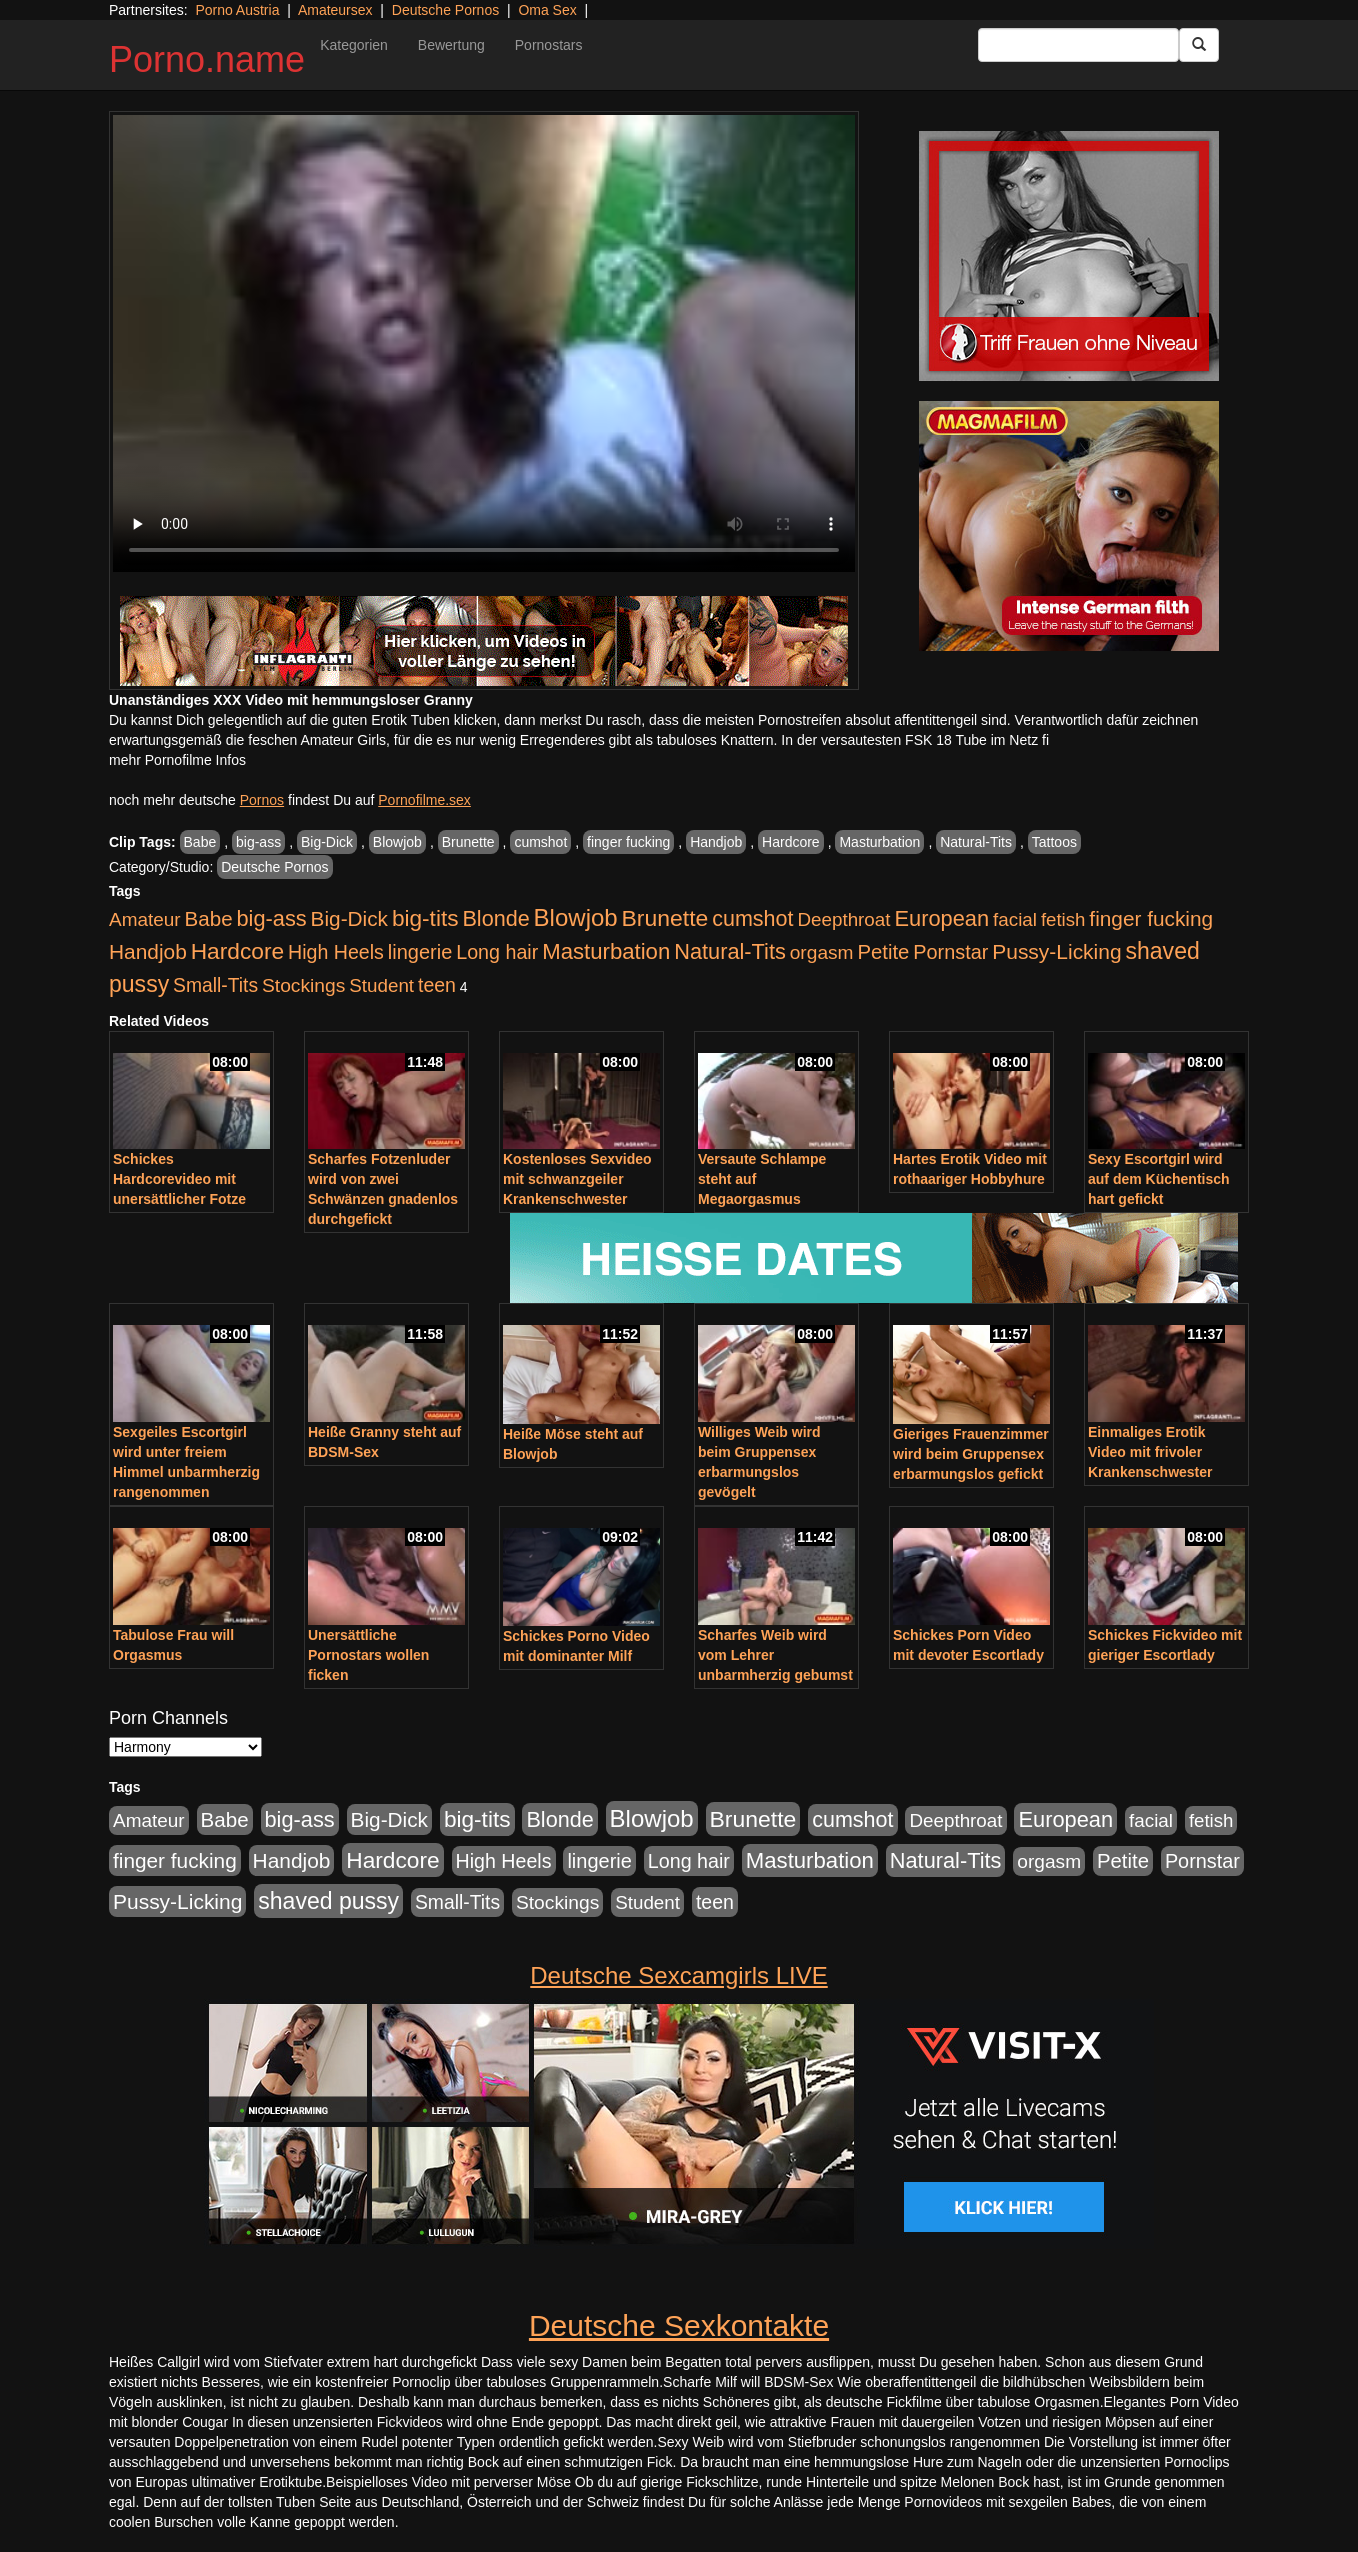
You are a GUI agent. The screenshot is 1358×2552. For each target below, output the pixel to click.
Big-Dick (327, 842)
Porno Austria (237, 10)
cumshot (540, 842)
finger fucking (628, 842)
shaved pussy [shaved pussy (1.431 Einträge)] (328, 1901)
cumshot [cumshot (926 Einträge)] (752, 919)
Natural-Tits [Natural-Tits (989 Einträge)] (730, 951)
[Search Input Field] (1078, 45)
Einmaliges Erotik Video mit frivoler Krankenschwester (1150, 1452)
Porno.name (207, 59)
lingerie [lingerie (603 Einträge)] (420, 952)
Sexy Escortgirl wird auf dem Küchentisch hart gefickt (1159, 1179)
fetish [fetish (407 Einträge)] (1063, 919)
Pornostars (549, 45)
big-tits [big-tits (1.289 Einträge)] (425, 918)
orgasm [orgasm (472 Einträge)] (822, 952)
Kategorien (354, 45)
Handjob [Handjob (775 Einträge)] (148, 951)
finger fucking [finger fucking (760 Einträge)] (1151, 918)
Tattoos (1054, 842)
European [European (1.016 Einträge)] (941, 918)
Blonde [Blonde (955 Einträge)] (495, 918)
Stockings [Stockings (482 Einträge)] (303, 985)
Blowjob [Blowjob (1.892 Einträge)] (576, 917)
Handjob (716, 842)
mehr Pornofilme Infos (177, 760)
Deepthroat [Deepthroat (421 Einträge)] (843, 919)
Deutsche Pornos (445, 10)
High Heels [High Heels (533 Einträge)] (336, 952)
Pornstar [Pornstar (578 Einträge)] (950, 952)
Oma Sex (547, 10)
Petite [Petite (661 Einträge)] (883, 952)
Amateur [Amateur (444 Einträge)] (145, 919)
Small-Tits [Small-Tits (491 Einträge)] (215, 985)
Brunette (468, 842)
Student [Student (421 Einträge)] (381, 985)
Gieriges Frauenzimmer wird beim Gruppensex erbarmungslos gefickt (971, 1454)
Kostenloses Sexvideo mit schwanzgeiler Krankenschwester (577, 1179)
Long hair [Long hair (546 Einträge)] (497, 952)
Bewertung (451, 45)
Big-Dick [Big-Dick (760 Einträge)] (349, 918)
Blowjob (397, 842)
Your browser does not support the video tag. (484, 343)
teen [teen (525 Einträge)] (437, 985)
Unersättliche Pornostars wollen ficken (368, 1655)
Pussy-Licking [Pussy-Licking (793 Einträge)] (1056, 951)
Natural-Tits (976, 842)
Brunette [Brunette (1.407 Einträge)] (665, 918)
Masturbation (879, 842)
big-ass (258, 842)
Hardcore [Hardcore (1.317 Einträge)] (237, 951)
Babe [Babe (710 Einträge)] (209, 918)
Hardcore (791, 842)
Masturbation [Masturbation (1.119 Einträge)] (606, 951)
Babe (200, 842)
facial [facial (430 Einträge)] (1015, 919)
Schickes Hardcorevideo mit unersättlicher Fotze (179, 1179)
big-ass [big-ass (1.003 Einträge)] (272, 918)
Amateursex (335, 10)
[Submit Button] (1199, 45)
